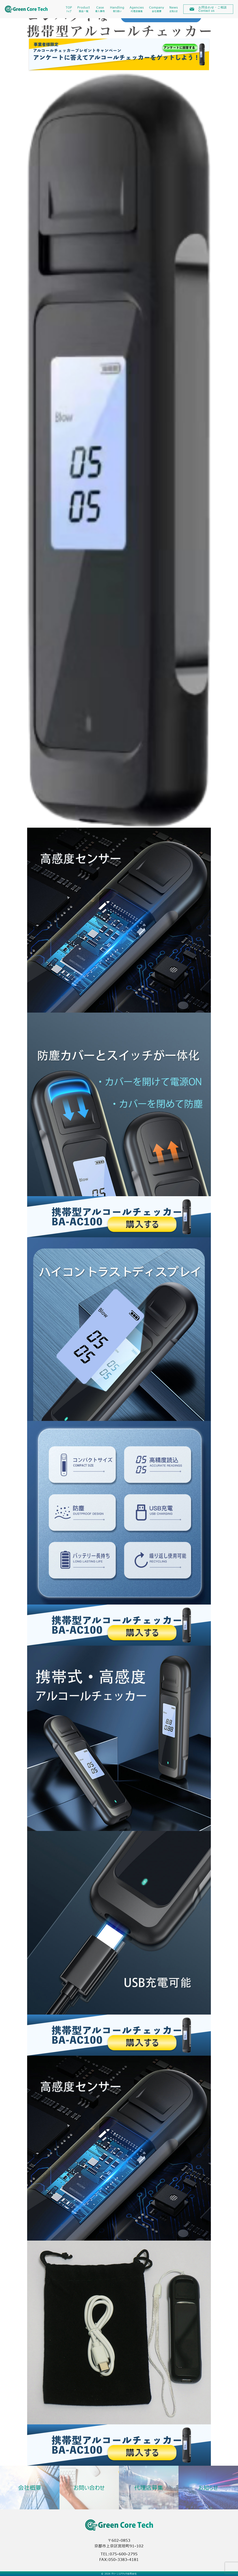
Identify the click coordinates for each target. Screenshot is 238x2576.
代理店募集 (148, 2487)
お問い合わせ (89, 2487)
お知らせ (208, 2487)
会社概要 (29, 2487)
